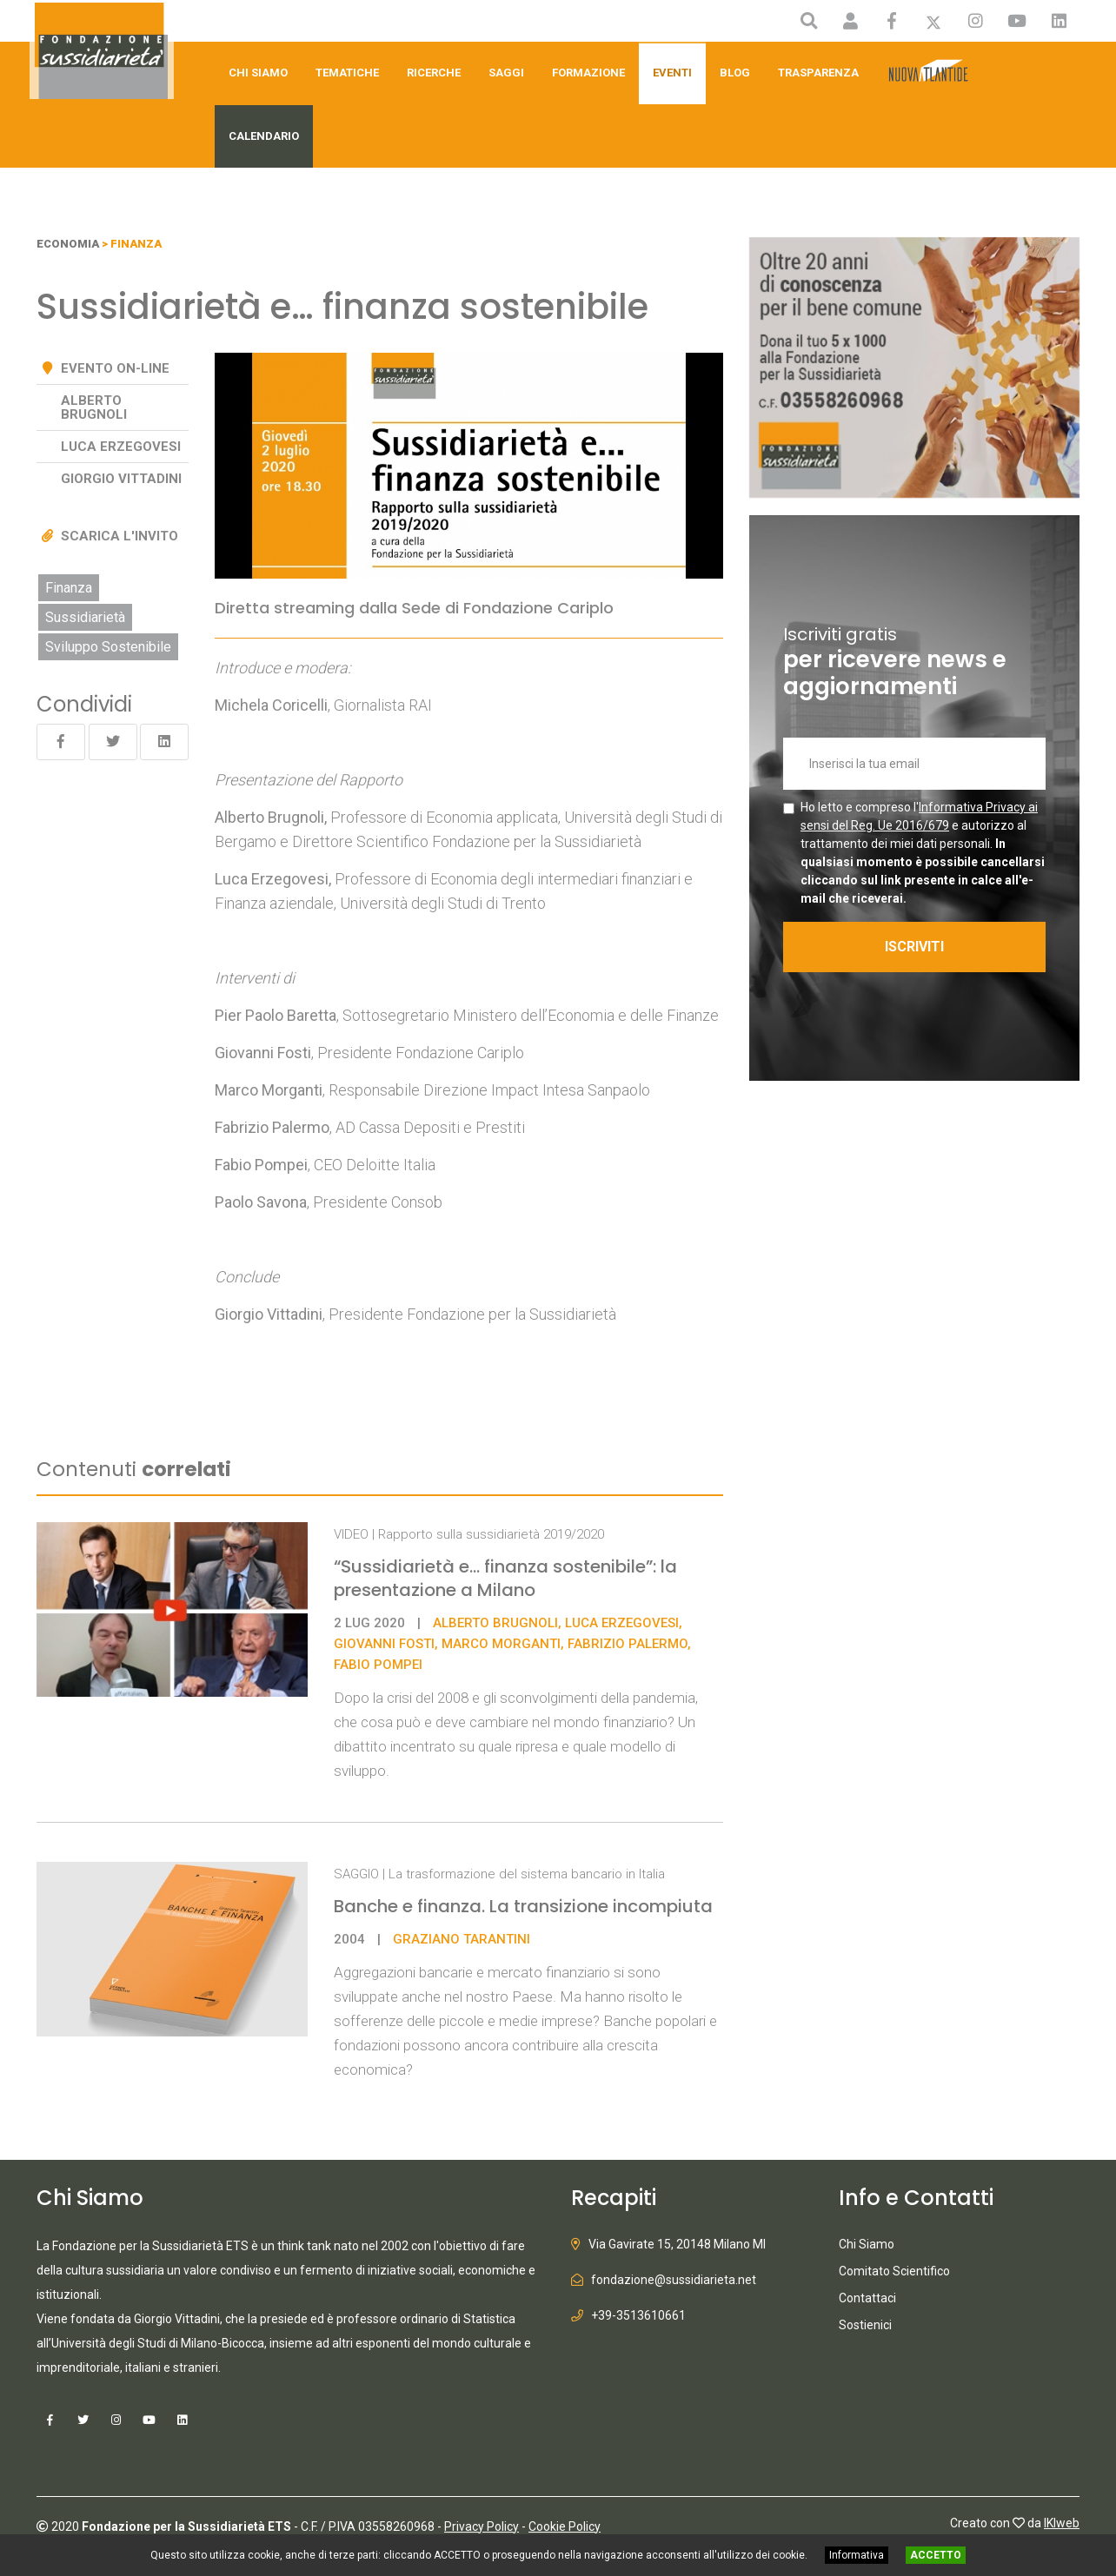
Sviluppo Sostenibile (108, 647)
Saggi (506, 72)
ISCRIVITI (918, 946)
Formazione (588, 72)
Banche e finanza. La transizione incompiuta (523, 1906)
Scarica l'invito (119, 536)
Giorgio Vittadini (121, 479)
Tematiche (347, 72)
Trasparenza (818, 72)
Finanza (68, 587)
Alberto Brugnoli (94, 407)
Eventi (672, 72)
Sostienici (865, 2325)
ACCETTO (935, 2555)
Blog (735, 72)
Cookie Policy (564, 2525)
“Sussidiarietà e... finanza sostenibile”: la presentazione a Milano (505, 1578)
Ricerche (434, 72)
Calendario (264, 135)
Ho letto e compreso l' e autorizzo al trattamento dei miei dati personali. (922, 852)
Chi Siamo (258, 72)
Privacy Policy (481, 2525)
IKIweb (1061, 2521)
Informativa (856, 2555)
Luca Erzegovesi (272, 879)
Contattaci (867, 2298)
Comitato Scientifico (894, 2271)
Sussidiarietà (85, 617)
